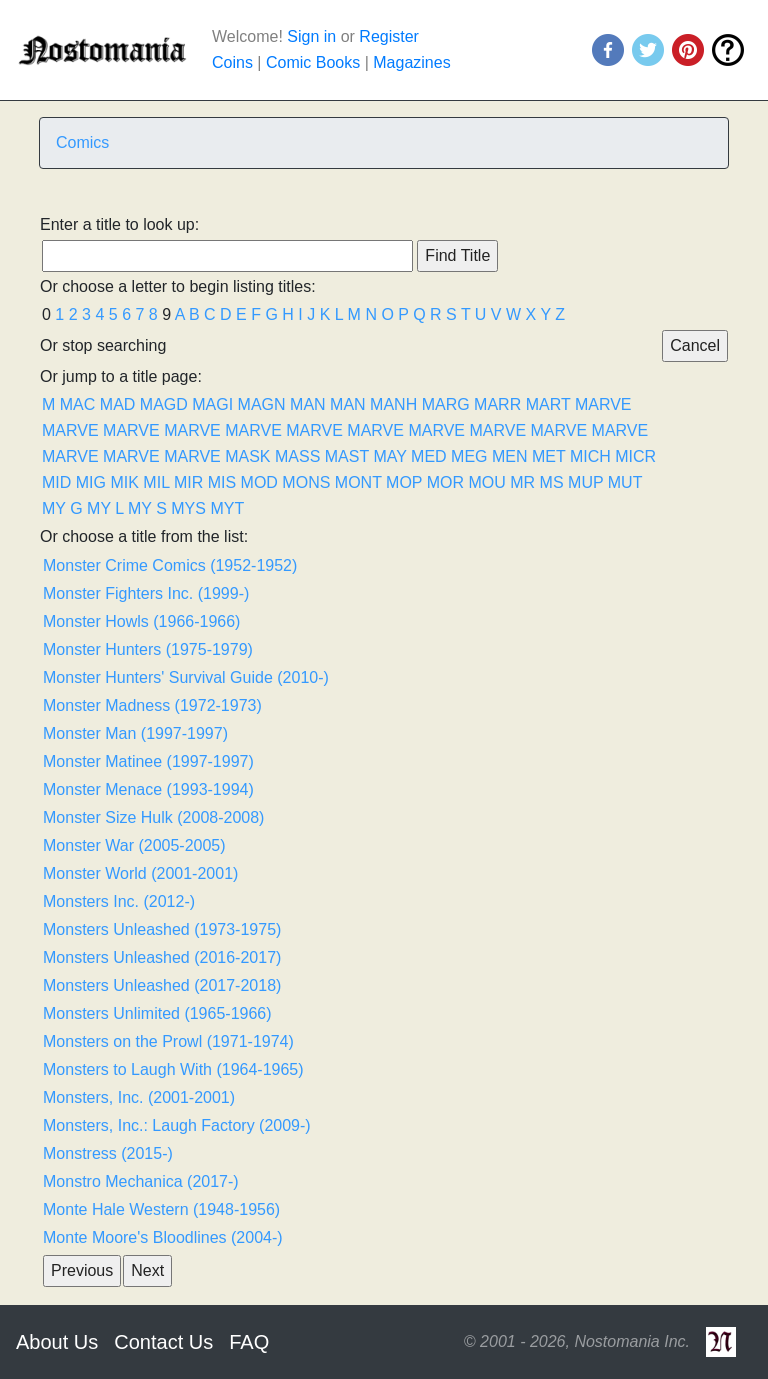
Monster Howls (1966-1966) (141, 621)
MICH (590, 456)
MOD (259, 482)
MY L (105, 508)
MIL (156, 482)
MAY (389, 456)
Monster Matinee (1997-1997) (148, 761)
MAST (347, 456)
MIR (188, 482)
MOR (445, 482)
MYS (188, 508)
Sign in (311, 36)
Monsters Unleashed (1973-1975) (162, 929)
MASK (247, 456)
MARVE (603, 404)
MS (552, 482)
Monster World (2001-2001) (140, 873)
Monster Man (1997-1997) (135, 733)
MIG (91, 482)
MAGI (212, 404)
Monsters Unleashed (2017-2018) (162, 985)
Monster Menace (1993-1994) (148, 789)
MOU (486, 482)
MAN (308, 404)
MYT (227, 508)
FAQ (249, 1342)
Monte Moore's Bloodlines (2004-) (163, 1237)
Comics (82, 142)
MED (429, 456)
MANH (393, 404)
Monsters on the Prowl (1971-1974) (168, 1041)
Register (389, 36)
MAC (78, 404)
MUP (585, 482)
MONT (358, 482)
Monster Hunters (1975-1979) (148, 649)
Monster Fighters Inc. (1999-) (146, 593)
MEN (510, 456)
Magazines (411, 62)
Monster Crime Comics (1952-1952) (170, 565)
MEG (469, 456)
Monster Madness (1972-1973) (152, 705)
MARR (497, 404)
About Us (57, 1342)
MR (522, 482)
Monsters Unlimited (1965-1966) (157, 1013)
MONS (306, 482)
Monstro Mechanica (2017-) (141, 1181)
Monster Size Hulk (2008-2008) (153, 817)
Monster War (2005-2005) (134, 845)
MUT (625, 482)
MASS (297, 456)
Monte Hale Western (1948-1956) (161, 1209)
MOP (404, 482)
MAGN (262, 404)
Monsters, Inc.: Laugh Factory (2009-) (177, 1125)
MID (56, 482)
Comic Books (313, 62)
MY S (147, 508)
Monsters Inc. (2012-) (119, 901)
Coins (232, 62)
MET (548, 456)
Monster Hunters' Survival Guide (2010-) (186, 677)
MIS (222, 482)
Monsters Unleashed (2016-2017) (162, 957)
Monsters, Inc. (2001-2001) (139, 1097)
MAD (118, 404)
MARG (446, 404)
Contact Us (163, 1342)
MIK (124, 482)
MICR (635, 456)
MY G (62, 508)
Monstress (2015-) (108, 1153)
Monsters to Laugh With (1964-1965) (173, 1069)
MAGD (164, 404)
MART (548, 404)
